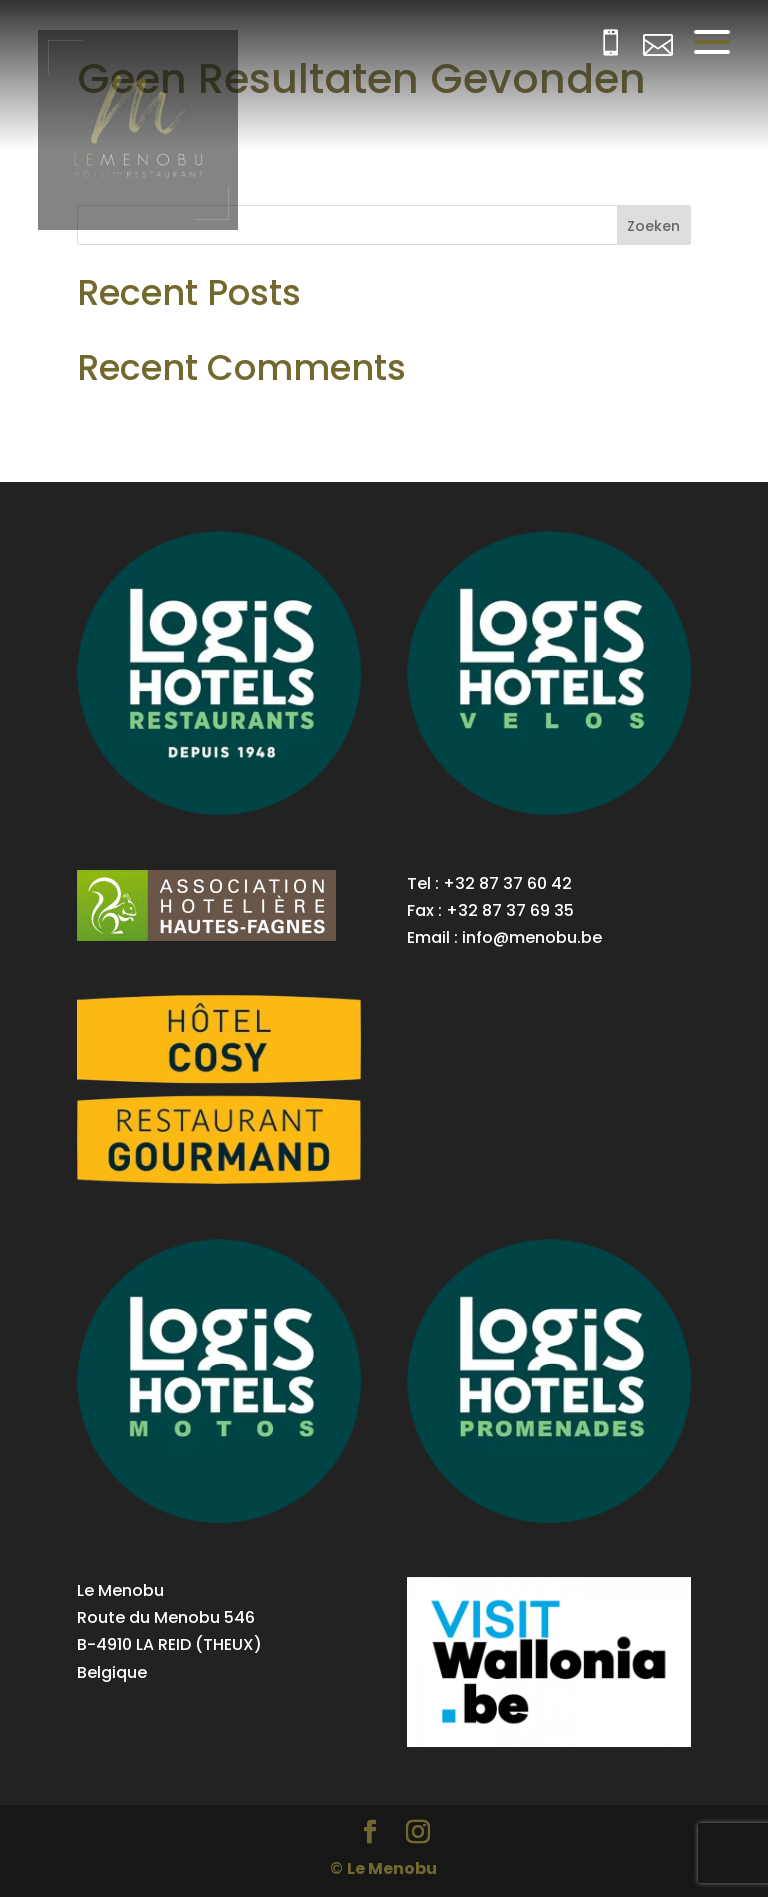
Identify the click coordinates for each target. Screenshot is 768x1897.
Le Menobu (392, 1868)
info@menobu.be (532, 937)
